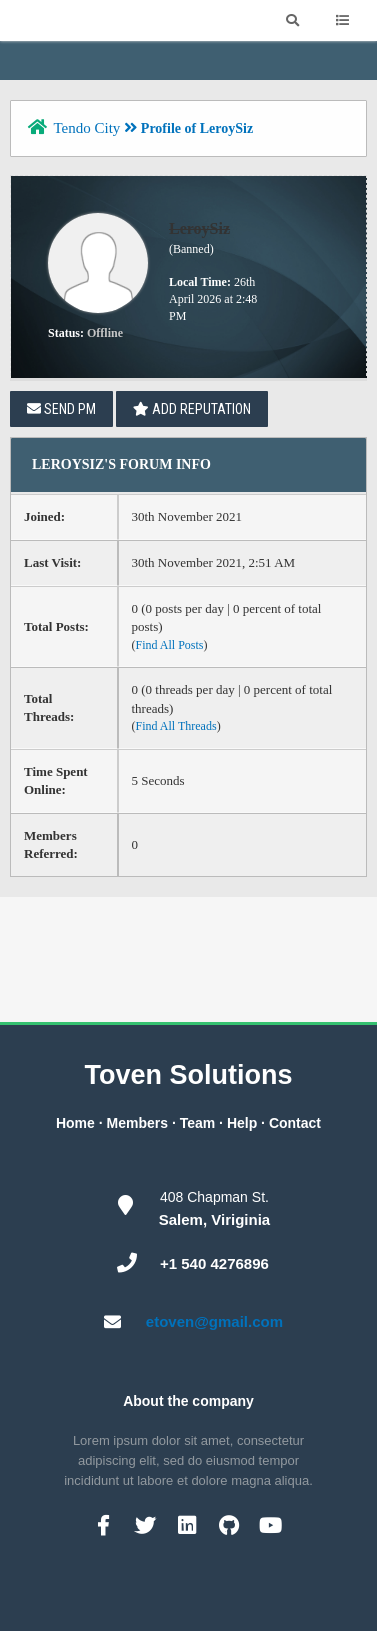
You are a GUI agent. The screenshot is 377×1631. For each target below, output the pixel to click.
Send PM (61, 409)
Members (137, 1123)
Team (198, 1123)
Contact (295, 1123)
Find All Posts (170, 645)
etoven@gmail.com (214, 1321)
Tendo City (86, 128)
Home (75, 1123)
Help (242, 1123)
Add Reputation (192, 409)
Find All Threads (176, 726)
